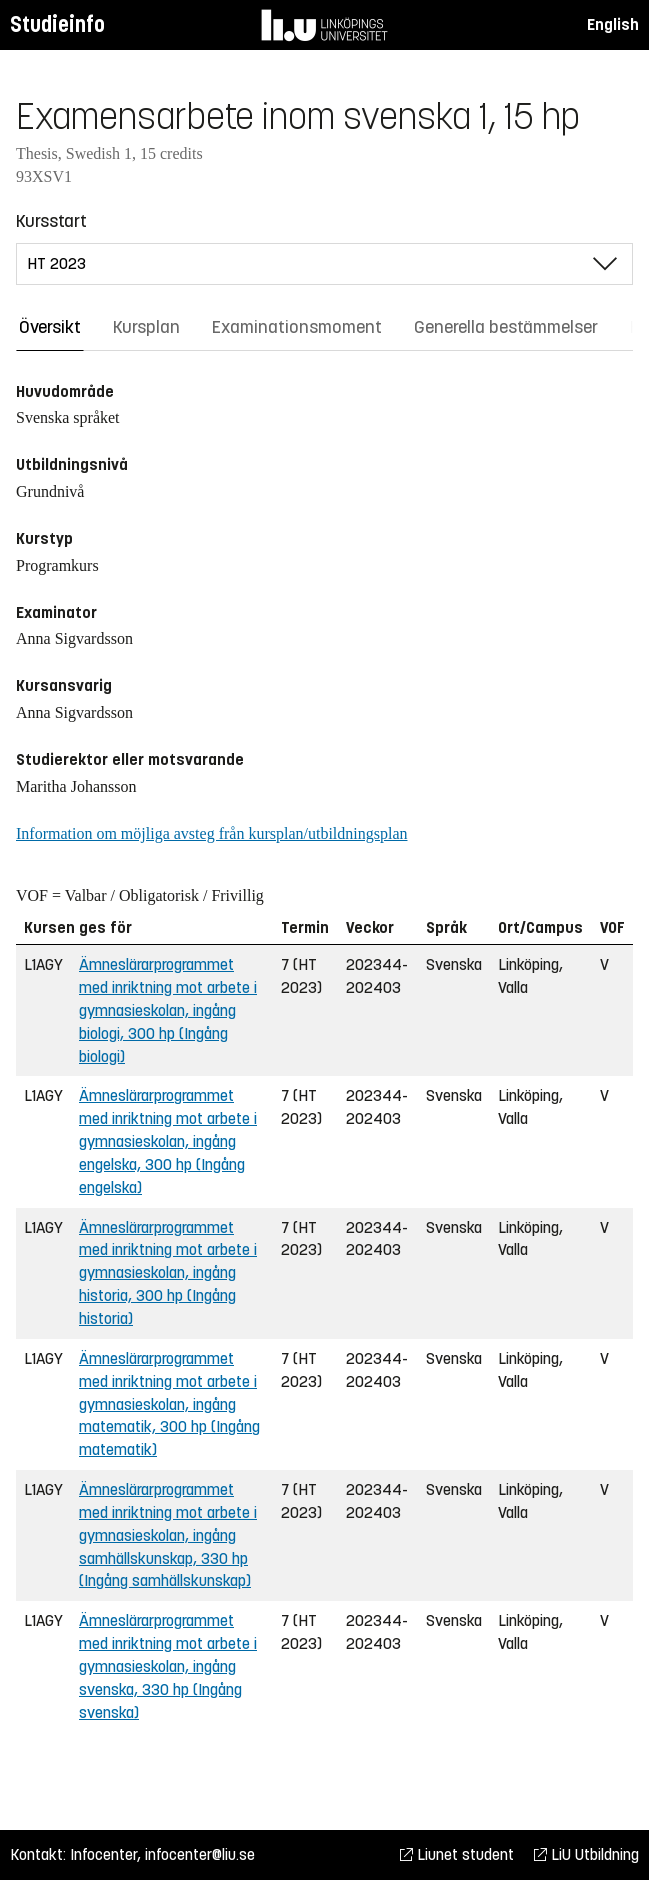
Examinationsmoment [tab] (297, 327)
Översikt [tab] (50, 327)
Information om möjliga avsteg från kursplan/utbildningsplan (211, 833)
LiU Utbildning (586, 1854)
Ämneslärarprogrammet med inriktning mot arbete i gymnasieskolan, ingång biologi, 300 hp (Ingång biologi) (168, 1010)
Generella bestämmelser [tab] (506, 327)
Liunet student (457, 1854)
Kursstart (51, 221)
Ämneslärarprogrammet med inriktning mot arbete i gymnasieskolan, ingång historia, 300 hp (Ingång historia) (168, 1273)
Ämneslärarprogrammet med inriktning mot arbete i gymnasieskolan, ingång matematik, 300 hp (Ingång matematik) (169, 1404)
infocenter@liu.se (200, 1854)
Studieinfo (57, 24)
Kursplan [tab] (146, 327)
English (613, 24)
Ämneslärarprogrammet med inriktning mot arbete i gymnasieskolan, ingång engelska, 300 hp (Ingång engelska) (168, 1141)
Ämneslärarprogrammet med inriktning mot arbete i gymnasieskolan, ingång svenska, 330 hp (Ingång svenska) (168, 1666)
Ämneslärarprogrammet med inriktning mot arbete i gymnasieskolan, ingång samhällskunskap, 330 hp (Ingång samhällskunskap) (168, 1535)
